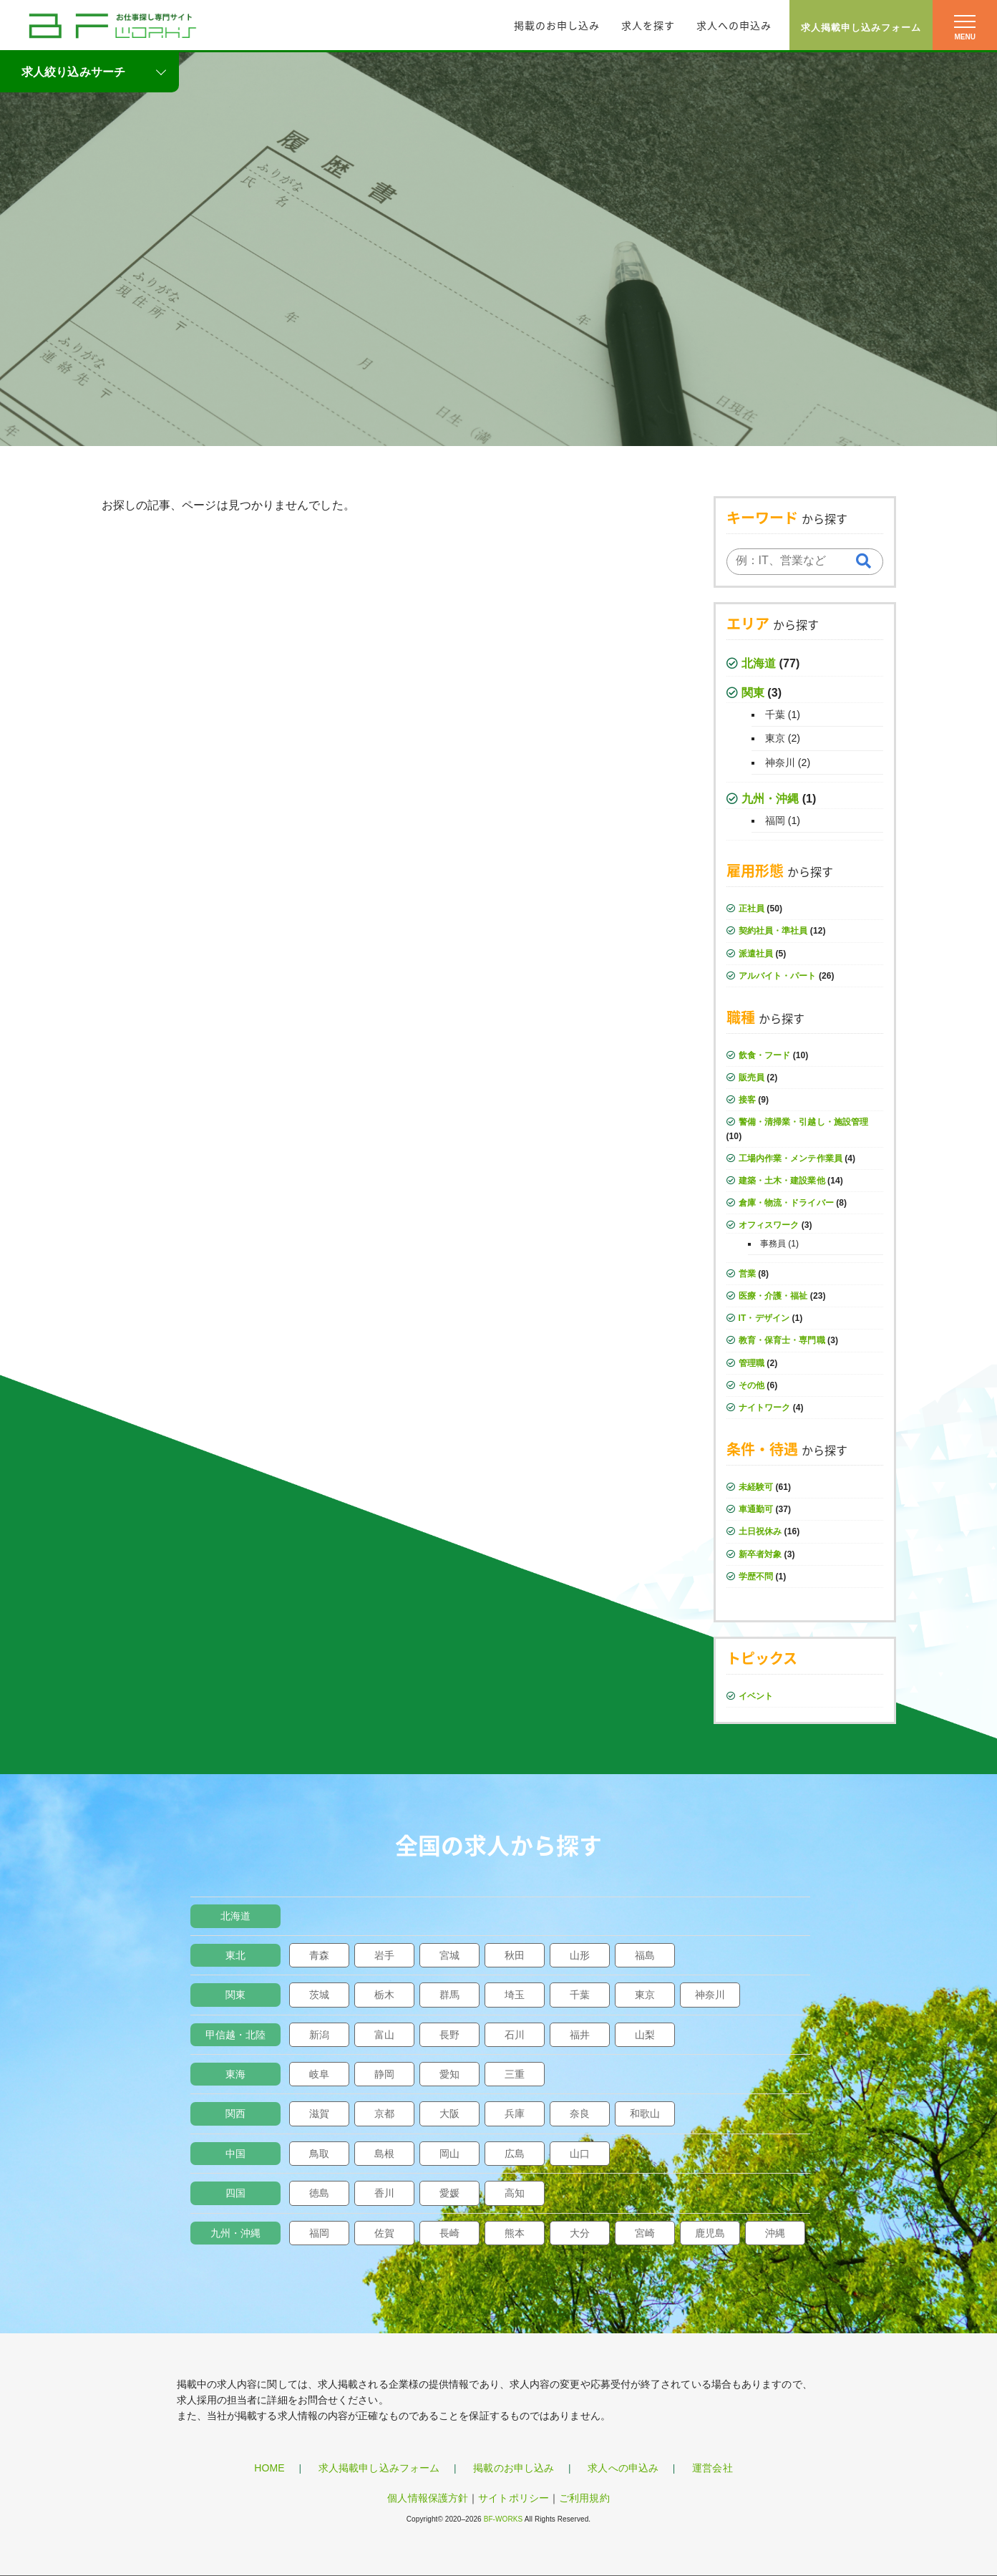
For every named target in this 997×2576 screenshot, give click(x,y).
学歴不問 (756, 1577)
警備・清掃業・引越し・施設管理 (804, 1122)
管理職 (751, 1363)
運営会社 (712, 2468)
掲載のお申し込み (557, 25)
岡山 (449, 2153)
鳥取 (319, 2153)
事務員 (773, 1244)
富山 (384, 2034)
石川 (515, 2034)
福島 (645, 1955)
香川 (384, 2193)
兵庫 (515, 2113)
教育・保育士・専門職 (782, 1340)
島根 (384, 2153)
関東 (752, 693)
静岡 (384, 2074)
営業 (747, 1274)
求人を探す (648, 25)
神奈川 (780, 762)
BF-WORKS (503, 2519)
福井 (580, 2034)
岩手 (384, 1955)
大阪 (449, 2113)
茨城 (319, 1994)
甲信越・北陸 (235, 2034)
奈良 (580, 2113)
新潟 (319, 2034)
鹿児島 (710, 2233)
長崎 (449, 2233)
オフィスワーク (769, 1225)
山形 (580, 1955)
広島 (515, 2153)
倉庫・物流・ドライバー (786, 1203)
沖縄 (775, 2233)
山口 (580, 2153)
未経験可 (756, 1487)
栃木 (384, 1994)
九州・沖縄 (770, 799)
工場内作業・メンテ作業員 (790, 1158)
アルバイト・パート (778, 976)
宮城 (449, 1955)
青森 (319, 1955)
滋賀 (319, 2113)
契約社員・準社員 (773, 931)
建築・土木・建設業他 (782, 1181)
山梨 (645, 2034)
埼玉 (515, 1994)
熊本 (515, 2233)
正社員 (751, 909)
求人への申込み (734, 25)
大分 (580, 2233)
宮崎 (645, 2233)
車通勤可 (756, 1509)
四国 (235, 2193)
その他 (751, 1385)
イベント (756, 1696)
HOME (269, 2468)
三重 (515, 2074)
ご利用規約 (584, 2498)
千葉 (775, 714)
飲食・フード (765, 1055)
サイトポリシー (513, 2498)
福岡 (775, 820)
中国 (235, 2153)
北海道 (758, 663)
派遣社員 (756, 954)
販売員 (751, 1077)
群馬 (449, 1994)
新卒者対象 (760, 1554)
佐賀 (384, 2233)
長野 (449, 2034)
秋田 (515, 1955)
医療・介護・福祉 (773, 1296)
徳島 (319, 2193)
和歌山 (645, 2113)
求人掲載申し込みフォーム (861, 27)
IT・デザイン (764, 1318)
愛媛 (449, 2193)
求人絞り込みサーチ (73, 72)
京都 (384, 2113)
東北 (235, 1955)
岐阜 (319, 2074)
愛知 (449, 2074)
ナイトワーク (765, 1408)
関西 (235, 2113)
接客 (747, 1100)
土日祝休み (760, 1531)
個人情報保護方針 (427, 2498)
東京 (775, 738)
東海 (235, 2074)
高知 (515, 2193)
